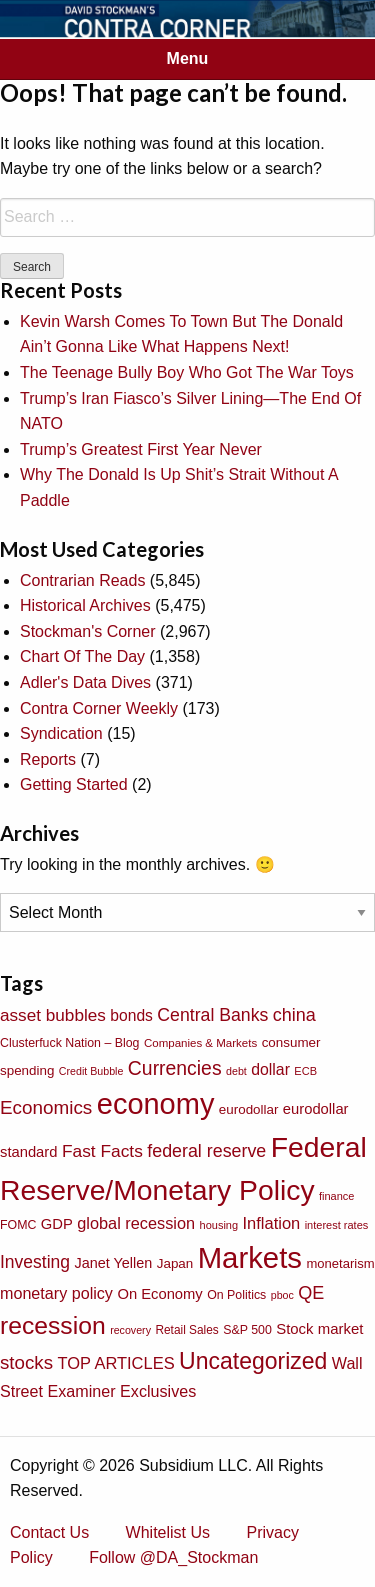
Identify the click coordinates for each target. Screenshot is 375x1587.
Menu (188, 58)
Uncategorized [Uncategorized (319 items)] (253, 1361)
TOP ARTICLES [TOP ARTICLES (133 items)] (115, 1363)
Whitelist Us (168, 1532)
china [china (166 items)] (294, 1015)
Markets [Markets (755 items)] (250, 1257)
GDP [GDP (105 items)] (57, 1224)
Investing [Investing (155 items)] (35, 1262)
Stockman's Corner (88, 631)
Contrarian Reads (82, 580)
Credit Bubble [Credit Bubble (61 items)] (91, 1071)
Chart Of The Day (82, 656)
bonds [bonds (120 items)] (131, 1015)
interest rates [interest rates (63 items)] (337, 1225)
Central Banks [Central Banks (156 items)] (212, 1015)
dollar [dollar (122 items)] (270, 1069)
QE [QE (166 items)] (311, 1293)
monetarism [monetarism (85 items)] (340, 1263)
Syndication (61, 733)
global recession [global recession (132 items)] (136, 1223)
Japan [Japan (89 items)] (175, 1263)
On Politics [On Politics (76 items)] (236, 1295)
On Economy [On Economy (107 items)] (159, 1294)
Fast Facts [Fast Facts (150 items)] (102, 1151)
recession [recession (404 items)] (53, 1325)
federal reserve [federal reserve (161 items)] (206, 1151)
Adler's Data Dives (85, 682)
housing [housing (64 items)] (219, 1225)
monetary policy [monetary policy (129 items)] (56, 1293)
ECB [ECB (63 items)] (305, 1071)
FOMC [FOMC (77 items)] (18, 1225)
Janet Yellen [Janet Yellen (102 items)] (114, 1263)
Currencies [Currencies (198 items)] (175, 1068)
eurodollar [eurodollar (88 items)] (249, 1109)
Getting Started (74, 784)
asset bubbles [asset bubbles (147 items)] (53, 1015)
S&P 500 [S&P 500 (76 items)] (247, 1330)
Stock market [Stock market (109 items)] (319, 1328)
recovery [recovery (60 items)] (130, 1330)
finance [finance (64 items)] (336, 1196)
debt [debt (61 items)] (236, 1071)
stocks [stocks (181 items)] (26, 1362)
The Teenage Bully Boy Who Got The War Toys (187, 372)
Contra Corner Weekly (99, 708)
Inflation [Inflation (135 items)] (272, 1223)
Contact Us (49, 1532)
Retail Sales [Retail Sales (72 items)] (186, 1330)
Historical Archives (85, 605)
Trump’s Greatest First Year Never (141, 449)
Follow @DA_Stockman (173, 1557)
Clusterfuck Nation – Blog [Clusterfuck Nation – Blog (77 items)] (69, 1043)
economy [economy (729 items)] (156, 1104)
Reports (48, 759)
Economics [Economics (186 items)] (46, 1107)
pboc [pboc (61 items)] (282, 1295)
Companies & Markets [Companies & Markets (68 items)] (200, 1043)
